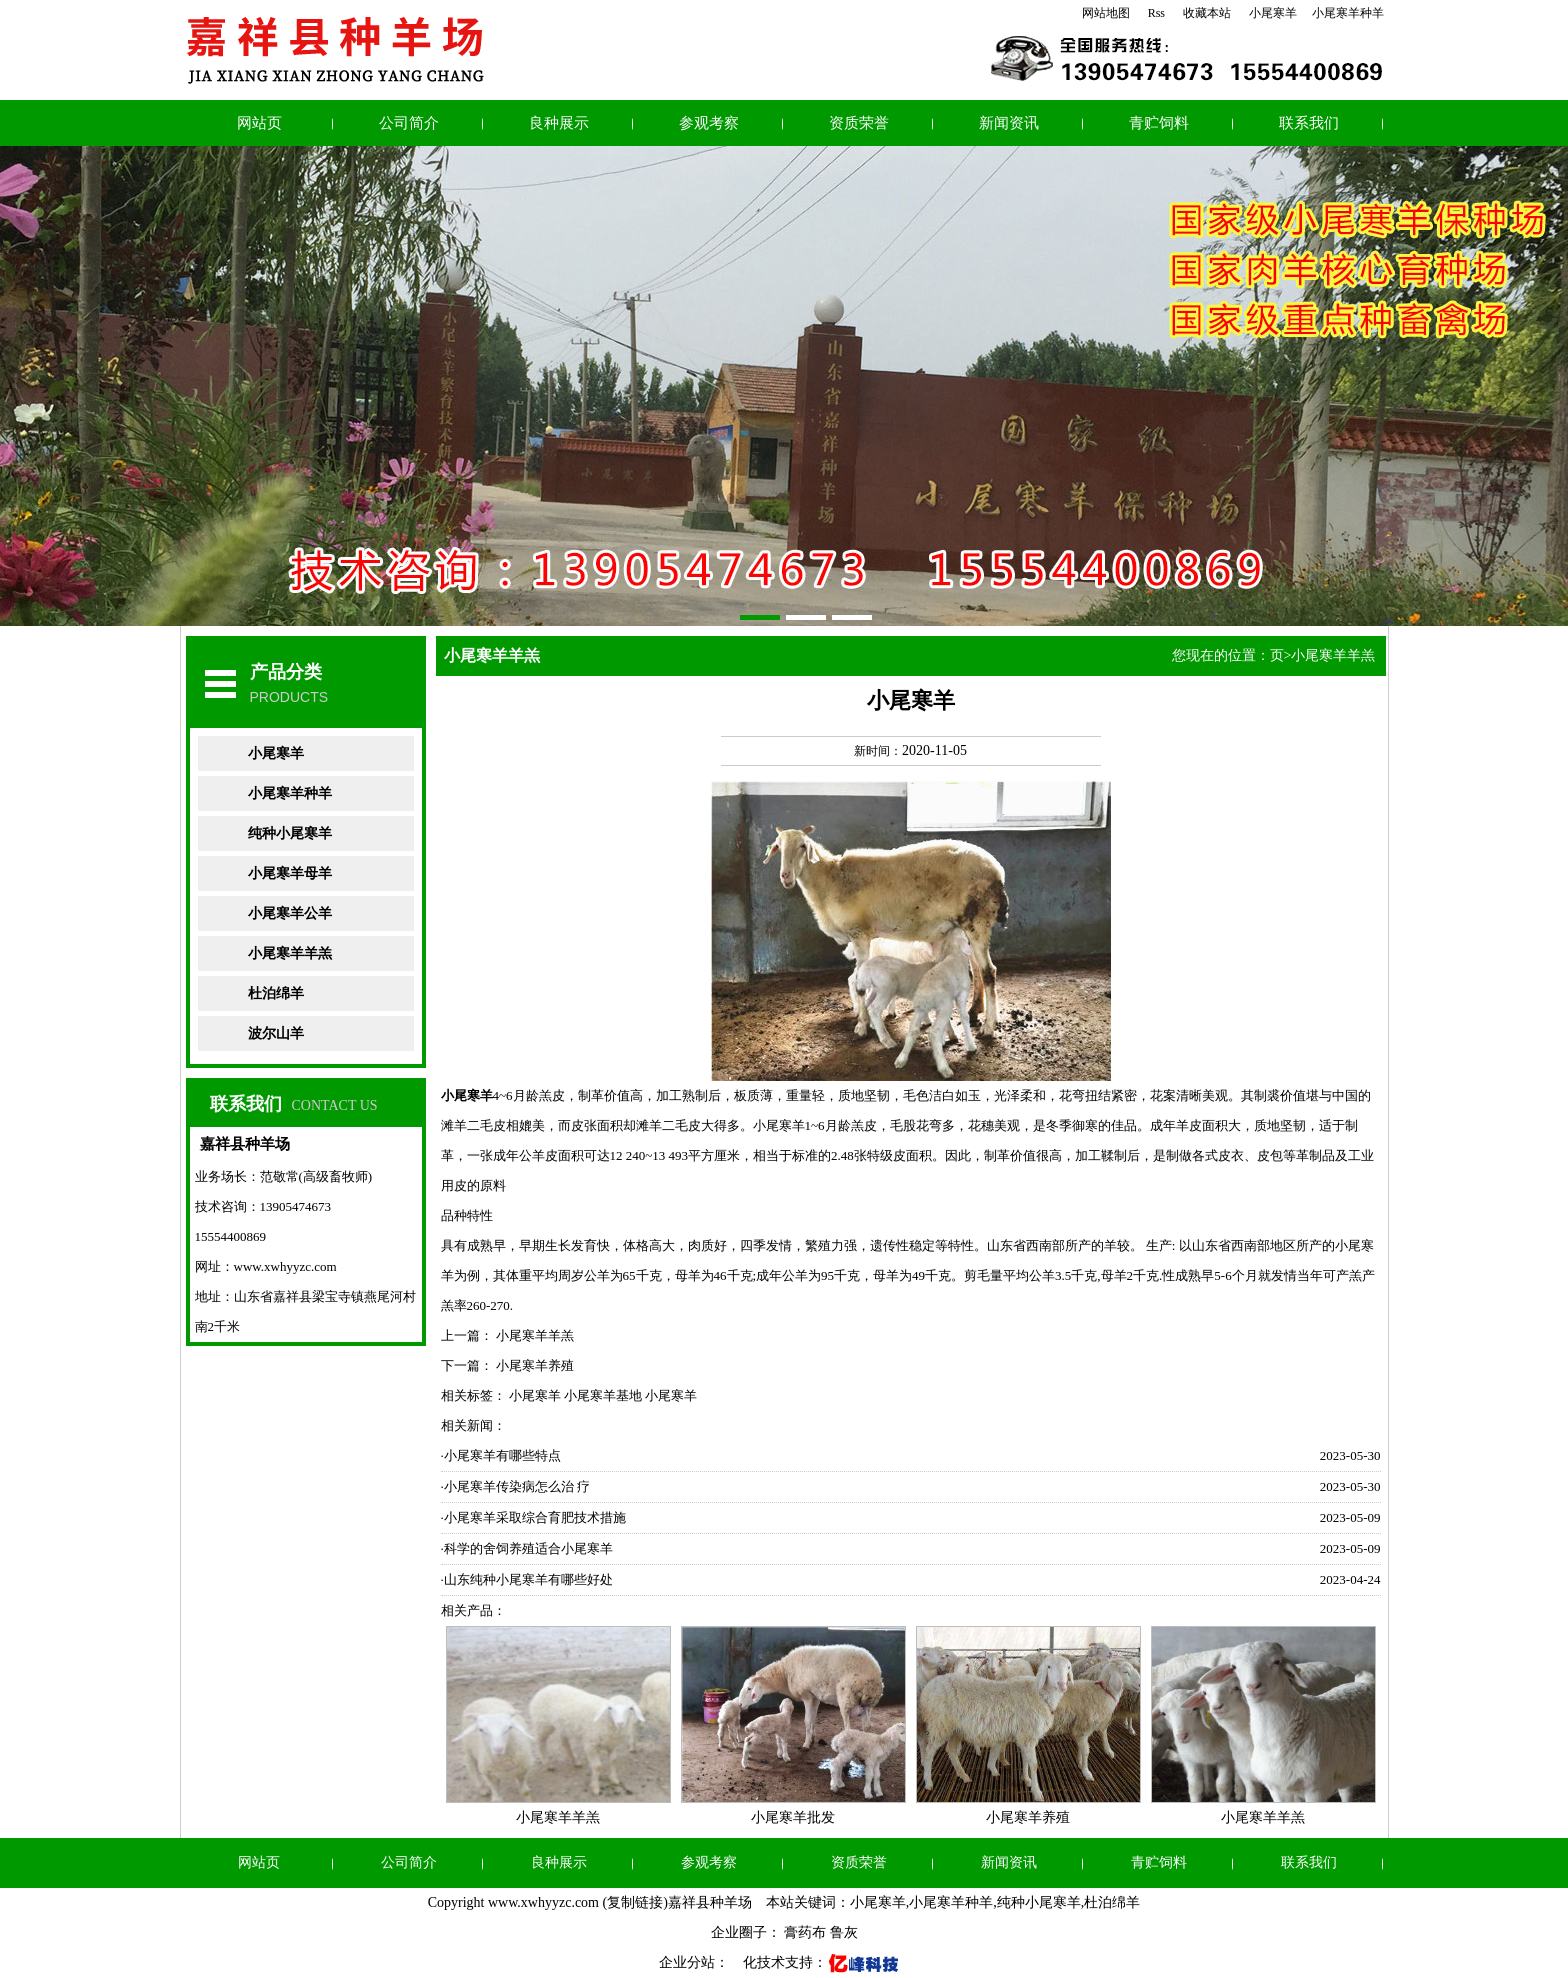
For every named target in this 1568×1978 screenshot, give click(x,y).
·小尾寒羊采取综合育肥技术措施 (533, 1517)
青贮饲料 (1159, 123)
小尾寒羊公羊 (290, 913)
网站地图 (1106, 13)
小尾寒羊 (1273, 13)
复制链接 (635, 1902)
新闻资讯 (1009, 123)
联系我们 (1309, 123)
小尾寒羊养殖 (535, 1365)
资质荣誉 (859, 123)
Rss (1156, 13)
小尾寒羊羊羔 (290, 953)
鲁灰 (844, 1932)
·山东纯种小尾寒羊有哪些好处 (527, 1579)
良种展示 (559, 123)
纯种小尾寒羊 (290, 833)
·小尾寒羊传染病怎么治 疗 (516, 1486)
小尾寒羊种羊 (1348, 13)
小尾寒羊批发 (793, 1817)
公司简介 (409, 123)
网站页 (259, 123)
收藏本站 (1207, 13)
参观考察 (709, 123)
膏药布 (805, 1932)
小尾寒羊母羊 (290, 873)
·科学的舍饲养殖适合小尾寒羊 (527, 1548)
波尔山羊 (276, 1033)
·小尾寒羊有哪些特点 (501, 1455)
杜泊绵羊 (276, 993)
